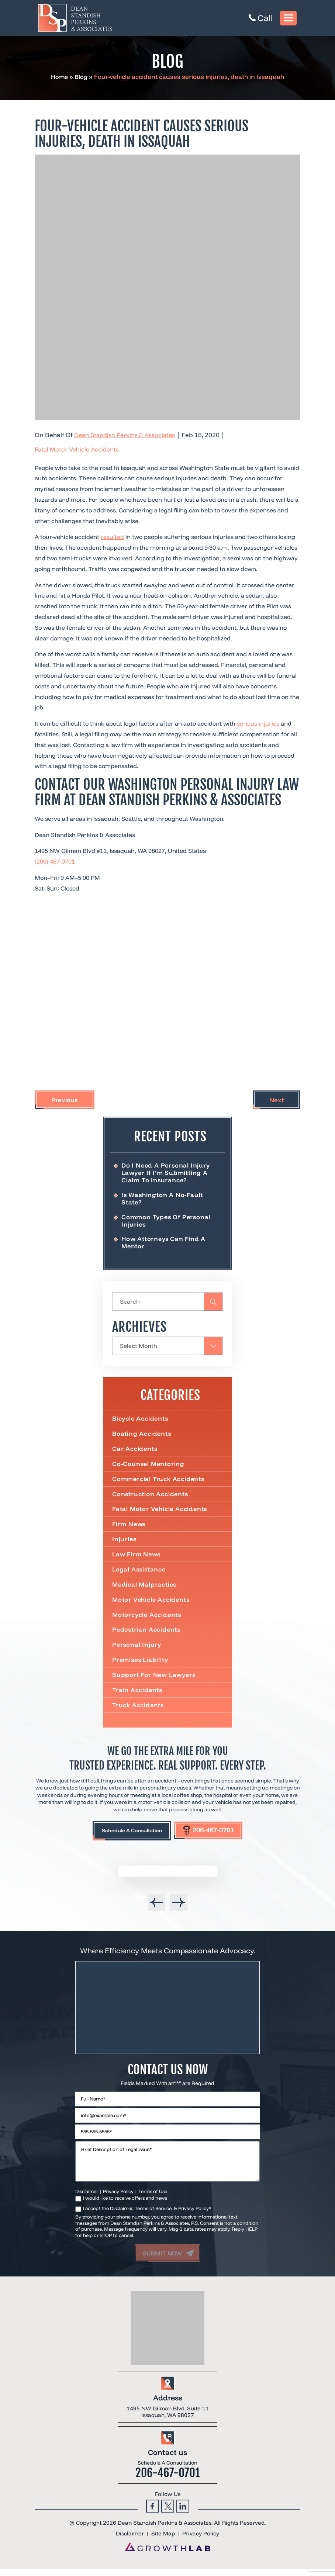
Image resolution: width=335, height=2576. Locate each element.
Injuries (124, 1542)
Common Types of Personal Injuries (166, 1221)
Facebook (152, 2513)
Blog (82, 76)
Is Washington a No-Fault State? (162, 1198)
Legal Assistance (140, 1573)
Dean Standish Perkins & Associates (127, 435)
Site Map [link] (163, 2541)
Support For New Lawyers (155, 1679)
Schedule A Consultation (127, 1836)
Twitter (167, 2513)
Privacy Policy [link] (201, 2541)
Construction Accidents (150, 1496)
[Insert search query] (167, 1303)
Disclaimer (86, 2198)
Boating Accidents (142, 1435)
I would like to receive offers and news (125, 2205)
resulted (112, 536)
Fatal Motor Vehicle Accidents (79, 449)
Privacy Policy (118, 2198)
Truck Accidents (138, 1710)
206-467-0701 (214, 1835)
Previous (64, 1100)
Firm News (129, 1527)
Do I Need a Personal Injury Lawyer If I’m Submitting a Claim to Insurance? (166, 1172)
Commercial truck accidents (159, 1481)
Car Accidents (135, 1451)
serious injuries (258, 723)
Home (59, 76)
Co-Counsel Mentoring (149, 1466)
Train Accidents (137, 1695)
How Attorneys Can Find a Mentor (164, 1243)
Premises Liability (141, 1664)
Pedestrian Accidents (147, 1634)
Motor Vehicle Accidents (151, 1603)
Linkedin (182, 2513)
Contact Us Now (167, 2075)
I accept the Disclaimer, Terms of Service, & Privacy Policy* (147, 2215)
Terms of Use (152, 2198)
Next (276, 1100)
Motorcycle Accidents (147, 1618)
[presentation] (156, 1907)
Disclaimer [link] (129, 2541)
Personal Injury (137, 1649)
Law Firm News (137, 1557)
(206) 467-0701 (55, 861)
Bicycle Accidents (141, 1420)
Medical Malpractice (145, 1588)
